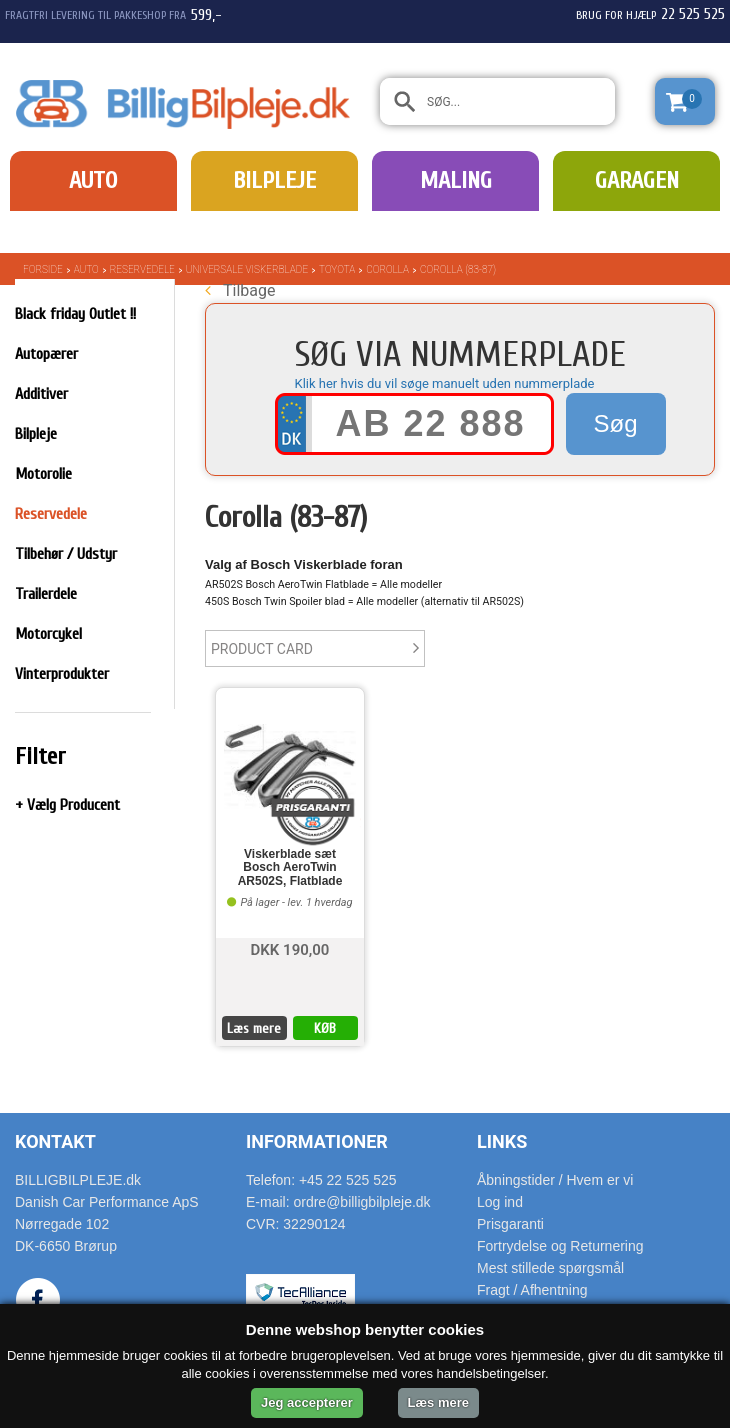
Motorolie (43, 474)
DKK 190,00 (290, 948)
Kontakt (55, 1141)
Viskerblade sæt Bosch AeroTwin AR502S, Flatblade (290, 867)
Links (502, 1141)
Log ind (500, 1202)
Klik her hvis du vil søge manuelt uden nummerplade (445, 383)
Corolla (387, 269)
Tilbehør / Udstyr (66, 554)
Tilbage (240, 290)
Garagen (637, 180)
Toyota (337, 269)
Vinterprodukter (62, 674)
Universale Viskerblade (247, 269)
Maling (456, 180)
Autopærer (46, 354)
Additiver (41, 394)
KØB (325, 1028)
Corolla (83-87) (458, 269)
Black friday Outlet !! (75, 314)
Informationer (317, 1141)
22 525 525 (693, 14)
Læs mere (254, 1028)
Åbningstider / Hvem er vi (555, 1180)
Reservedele (142, 269)
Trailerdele (46, 594)
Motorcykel (48, 634)
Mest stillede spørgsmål (550, 1268)
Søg (615, 423)
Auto (93, 180)
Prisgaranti (510, 1224)
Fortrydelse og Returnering (560, 1246)
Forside (43, 269)
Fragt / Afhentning (532, 1290)
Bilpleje (274, 180)
